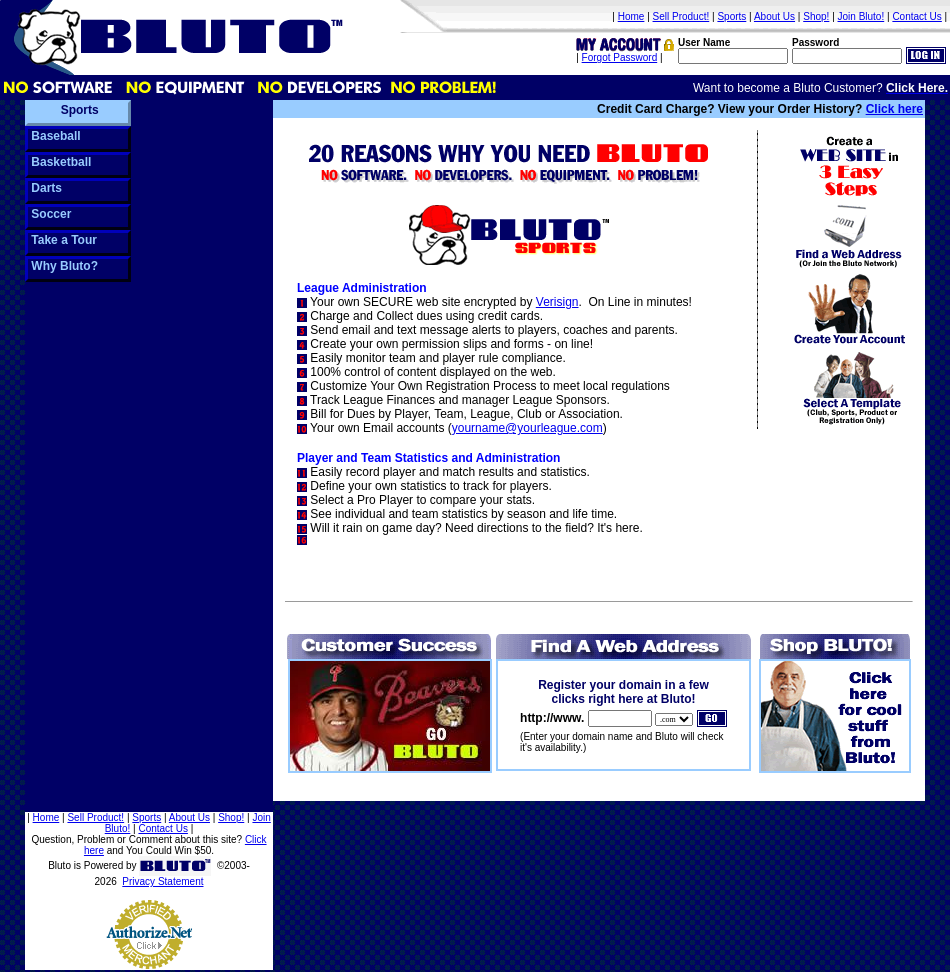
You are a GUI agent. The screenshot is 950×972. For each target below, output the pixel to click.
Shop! (816, 16)
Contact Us (916, 16)
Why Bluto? (63, 266)
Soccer (49, 214)
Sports (731, 16)
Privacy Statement (162, 881)
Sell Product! (681, 16)
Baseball (54, 136)
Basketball (59, 162)
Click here (894, 109)
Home (631, 16)
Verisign (557, 302)
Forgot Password (620, 57)
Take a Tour (62, 240)
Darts (45, 188)
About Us (774, 16)
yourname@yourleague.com (527, 428)
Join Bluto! (861, 16)
